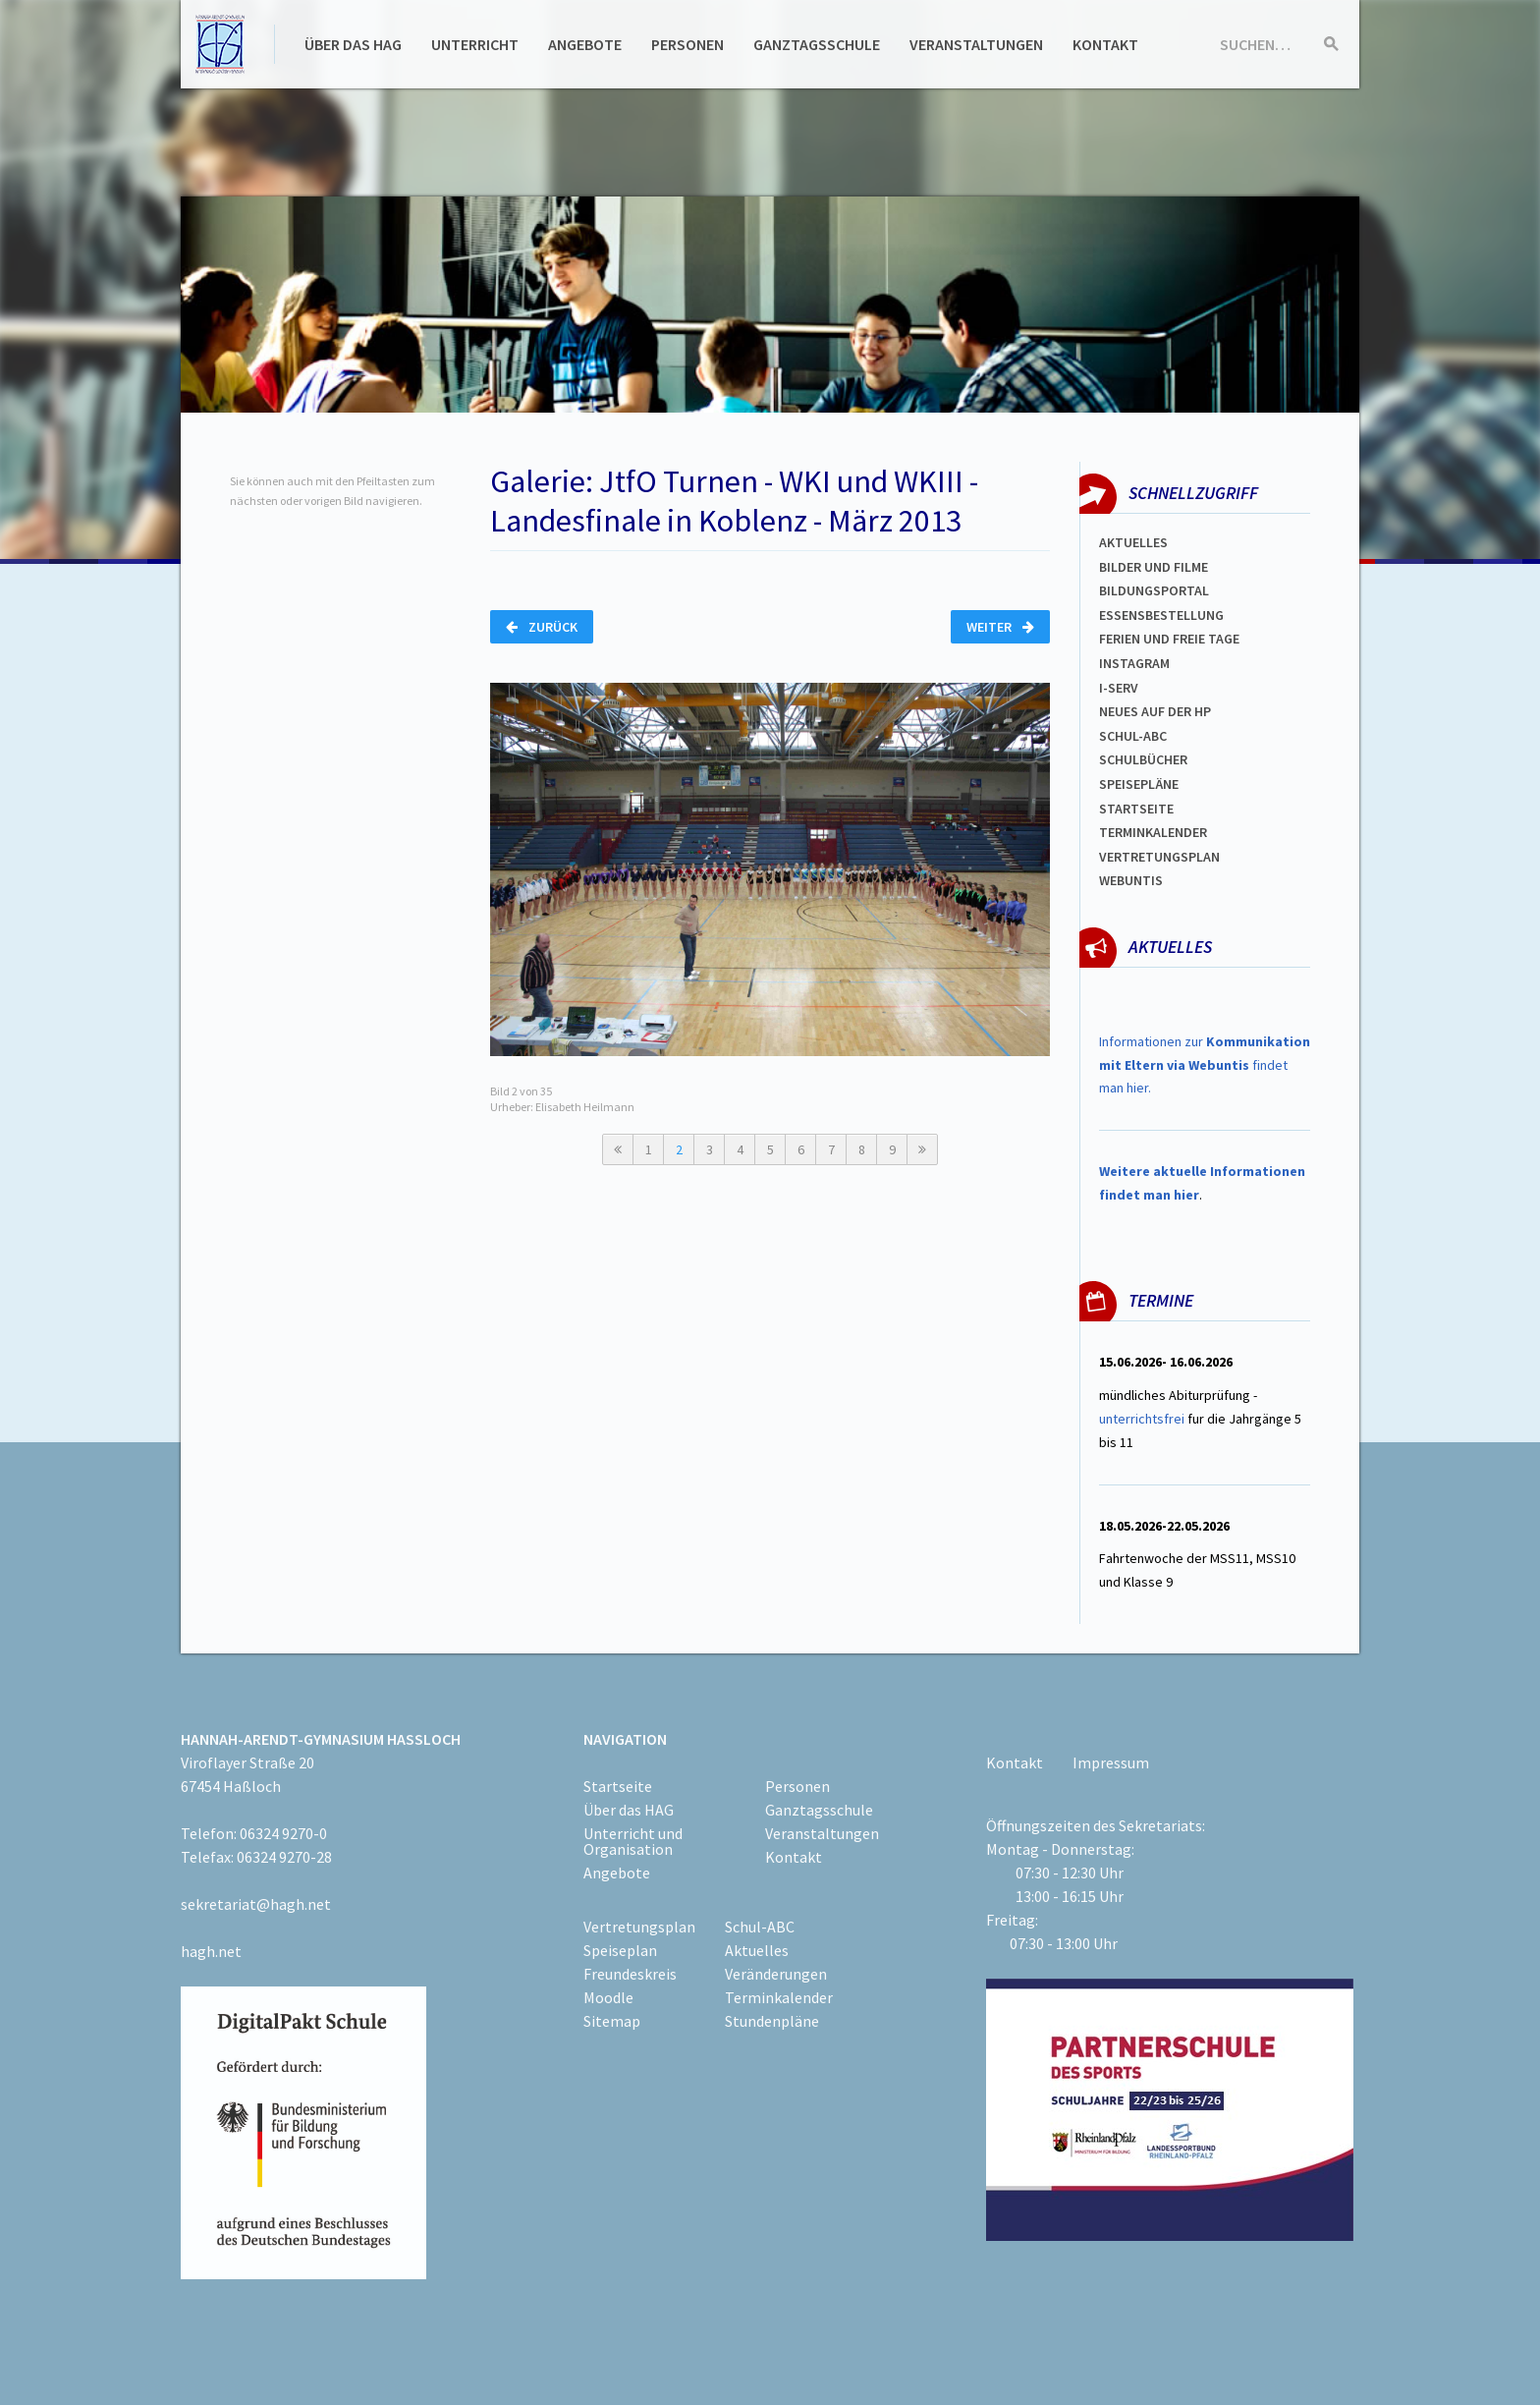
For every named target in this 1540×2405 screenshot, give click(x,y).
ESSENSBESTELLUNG (1161, 615)
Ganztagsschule (816, 44)
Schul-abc (1133, 736)
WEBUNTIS (1131, 880)
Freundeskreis (630, 1974)
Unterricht (475, 44)
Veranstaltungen (976, 44)
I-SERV (1118, 688)
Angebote (585, 44)
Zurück (542, 627)
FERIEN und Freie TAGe (1169, 638)
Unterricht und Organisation (633, 1841)
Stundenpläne (772, 2021)
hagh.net (211, 1951)
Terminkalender (1153, 832)
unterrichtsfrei (1141, 1418)
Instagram (1134, 663)
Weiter (1000, 627)
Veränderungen (776, 1974)
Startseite (1136, 808)
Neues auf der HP (1155, 711)
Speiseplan (620, 1950)
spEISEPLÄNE (1139, 784)
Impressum (1110, 1762)
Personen (687, 44)
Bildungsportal (1154, 590)
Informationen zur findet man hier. (1204, 1065)
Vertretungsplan (1159, 857)
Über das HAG (353, 44)
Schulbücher (1143, 759)
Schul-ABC (760, 1926)
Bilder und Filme (1153, 567)
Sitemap (611, 2021)
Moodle (608, 1997)
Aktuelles (1133, 542)
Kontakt (1105, 44)
